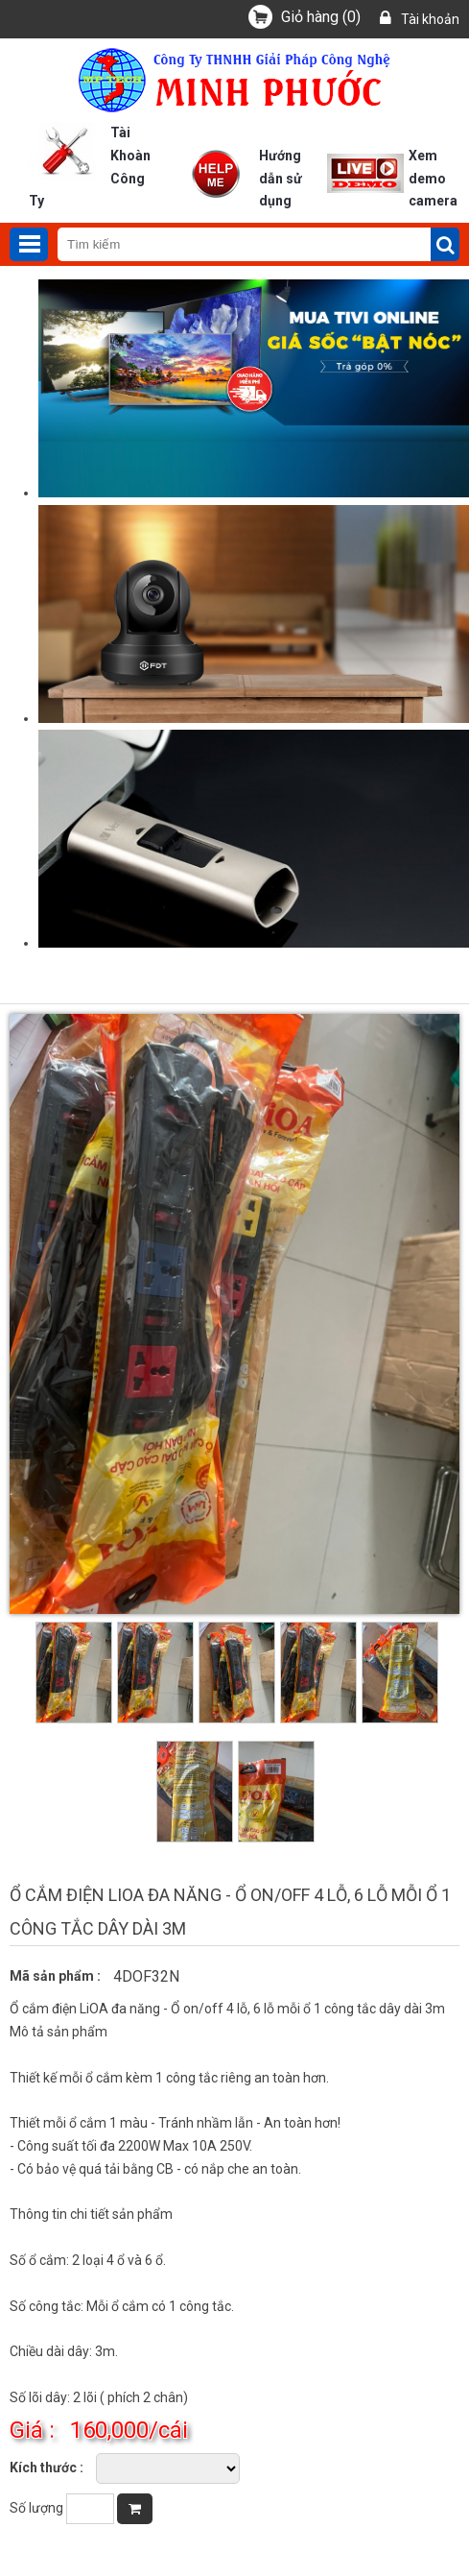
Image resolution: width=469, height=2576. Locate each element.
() (321, 17)
